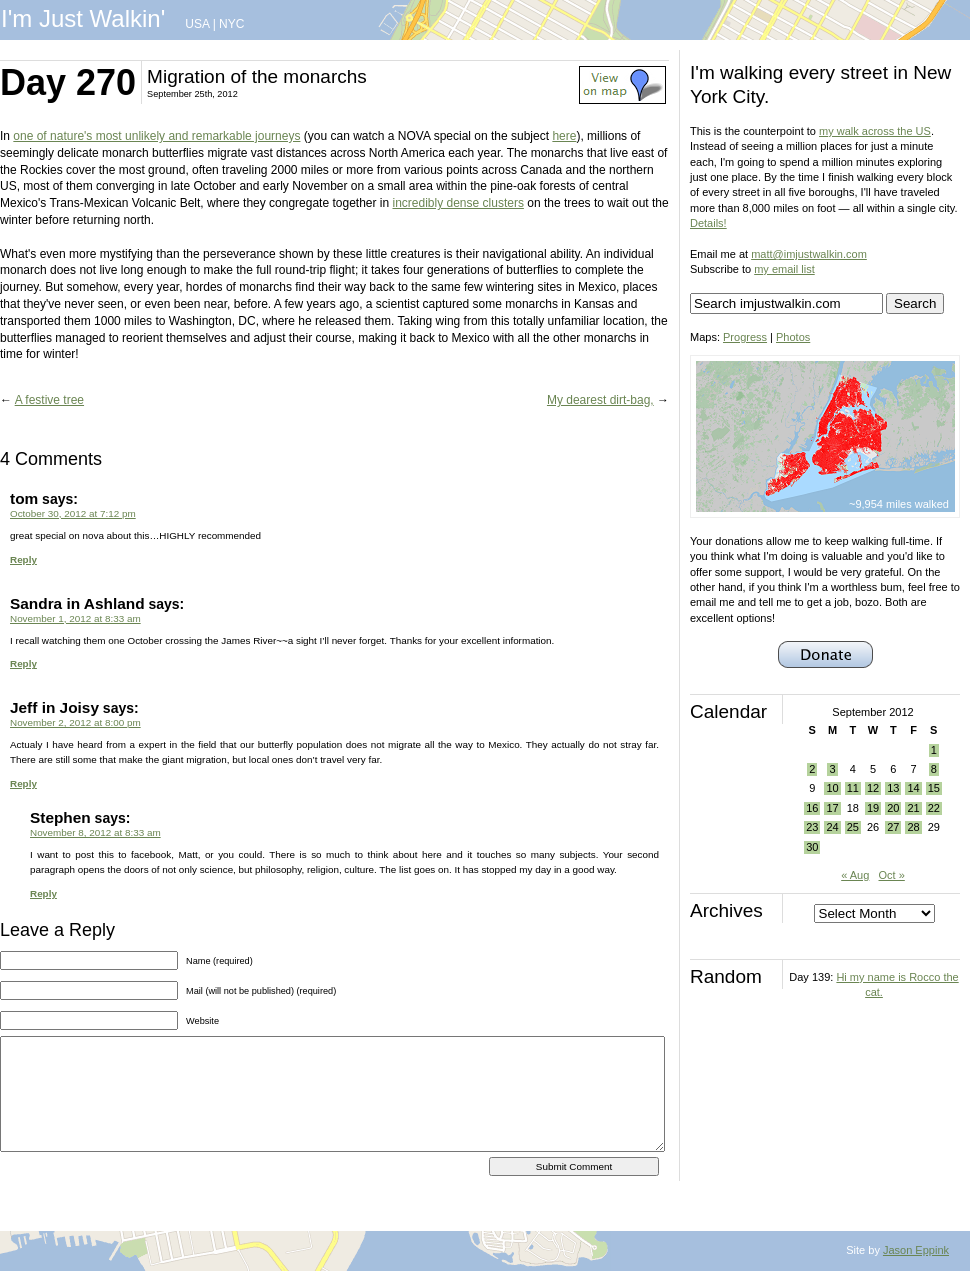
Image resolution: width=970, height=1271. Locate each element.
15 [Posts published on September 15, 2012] (934, 788)
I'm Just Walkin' (83, 18)
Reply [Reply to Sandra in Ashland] (23, 663)
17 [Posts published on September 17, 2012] (832, 808)
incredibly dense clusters (458, 203)
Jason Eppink (916, 1250)
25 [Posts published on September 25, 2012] (853, 827)
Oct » (892, 875)
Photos (793, 337)
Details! (708, 223)
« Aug (855, 875)
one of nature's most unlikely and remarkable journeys (156, 136)
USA (197, 24)
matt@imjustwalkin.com (809, 254)
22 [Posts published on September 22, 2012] (934, 808)
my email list (784, 269)
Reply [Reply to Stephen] (43, 893)
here (564, 136)
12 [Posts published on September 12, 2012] (873, 788)
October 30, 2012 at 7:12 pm (73, 513)
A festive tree (49, 400)
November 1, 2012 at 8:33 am (75, 618)
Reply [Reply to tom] (23, 559)
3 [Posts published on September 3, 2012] (832, 769)
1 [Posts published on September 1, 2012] (934, 750)
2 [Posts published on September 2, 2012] (812, 769)
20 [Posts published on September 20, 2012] (893, 808)
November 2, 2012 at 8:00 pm (75, 722)
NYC (231, 24)
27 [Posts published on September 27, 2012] (893, 827)
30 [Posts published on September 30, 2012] (812, 847)
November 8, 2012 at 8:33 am (95, 832)
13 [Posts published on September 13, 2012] (893, 788)
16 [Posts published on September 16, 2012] (812, 808)
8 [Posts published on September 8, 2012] (934, 769)
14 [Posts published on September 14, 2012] (913, 788)
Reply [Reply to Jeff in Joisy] (23, 783)
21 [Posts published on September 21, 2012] (913, 808)
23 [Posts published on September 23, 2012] (812, 827)
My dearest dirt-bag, (600, 400)
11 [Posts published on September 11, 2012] (853, 788)
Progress (745, 337)
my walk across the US (875, 131)
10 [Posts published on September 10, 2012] (832, 788)
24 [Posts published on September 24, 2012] (832, 827)
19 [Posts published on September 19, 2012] (873, 808)
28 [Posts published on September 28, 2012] (913, 827)
